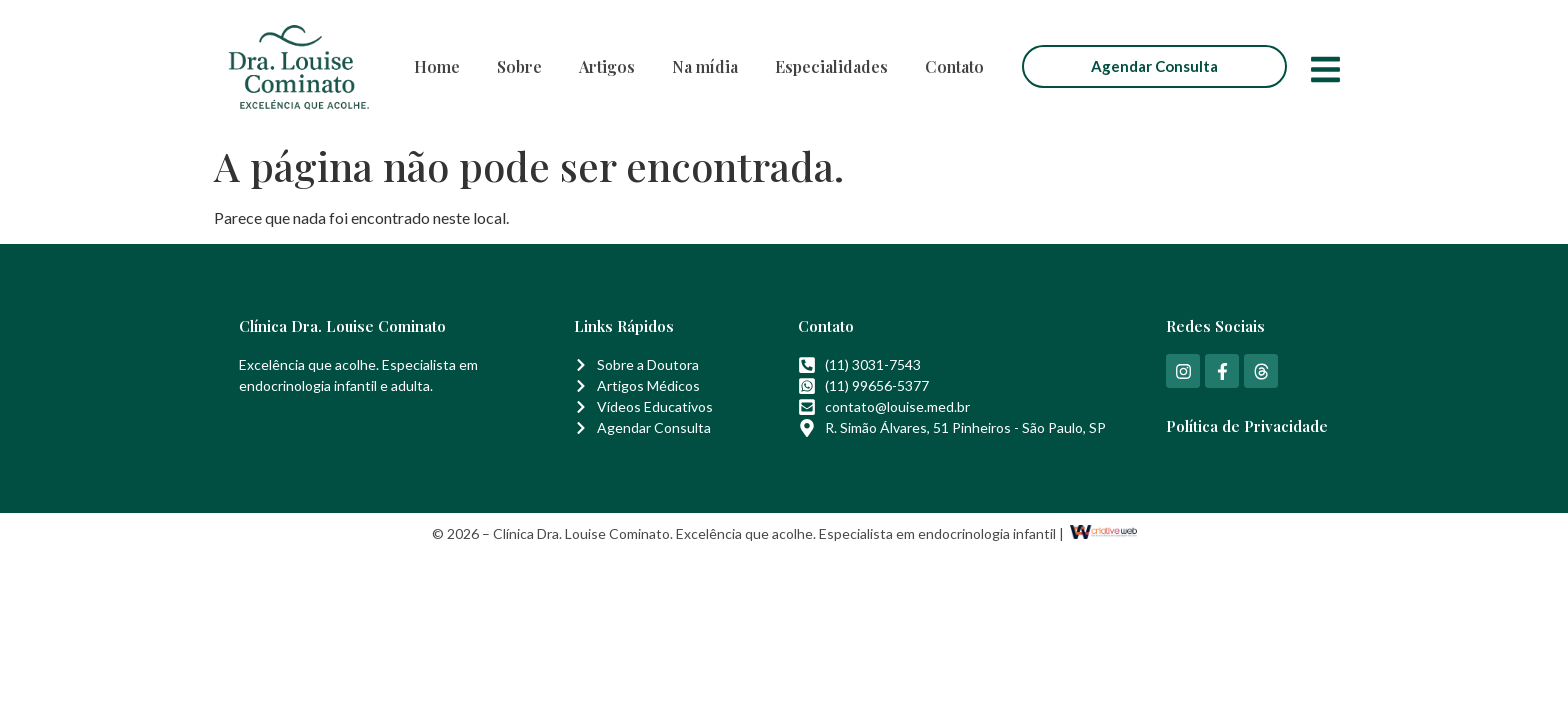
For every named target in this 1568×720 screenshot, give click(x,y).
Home (437, 66)
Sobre (519, 66)
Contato (954, 66)
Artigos (607, 66)
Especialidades (831, 66)
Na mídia (705, 66)
